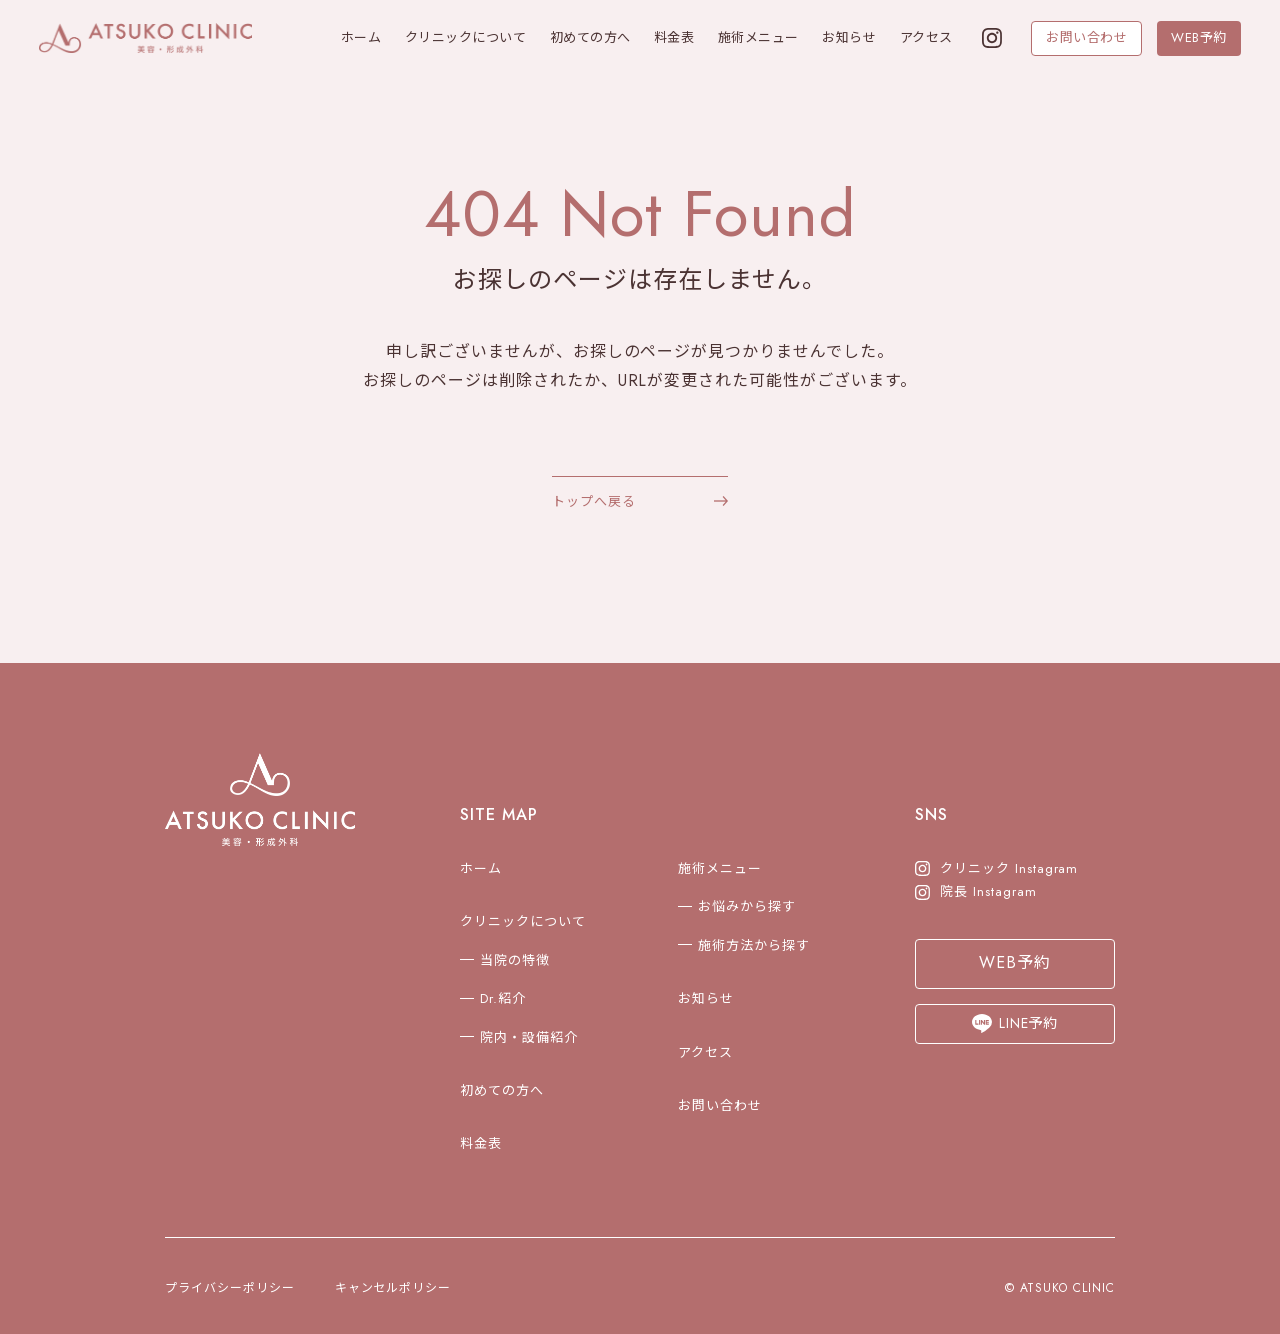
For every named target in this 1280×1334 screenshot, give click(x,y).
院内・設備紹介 (529, 1037)
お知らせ (849, 37)
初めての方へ (590, 37)
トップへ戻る (594, 501)
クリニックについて (466, 37)
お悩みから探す (747, 906)
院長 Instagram (976, 891)
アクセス (926, 37)
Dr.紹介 (503, 998)
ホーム (361, 37)
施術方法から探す (754, 945)
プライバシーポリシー (230, 1288)
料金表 (674, 37)
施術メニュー (758, 37)
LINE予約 (1015, 1023)
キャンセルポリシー (393, 1288)
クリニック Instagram (996, 868)
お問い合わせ (1086, 37)
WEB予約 (1199, 37)
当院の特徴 (515, 960)
